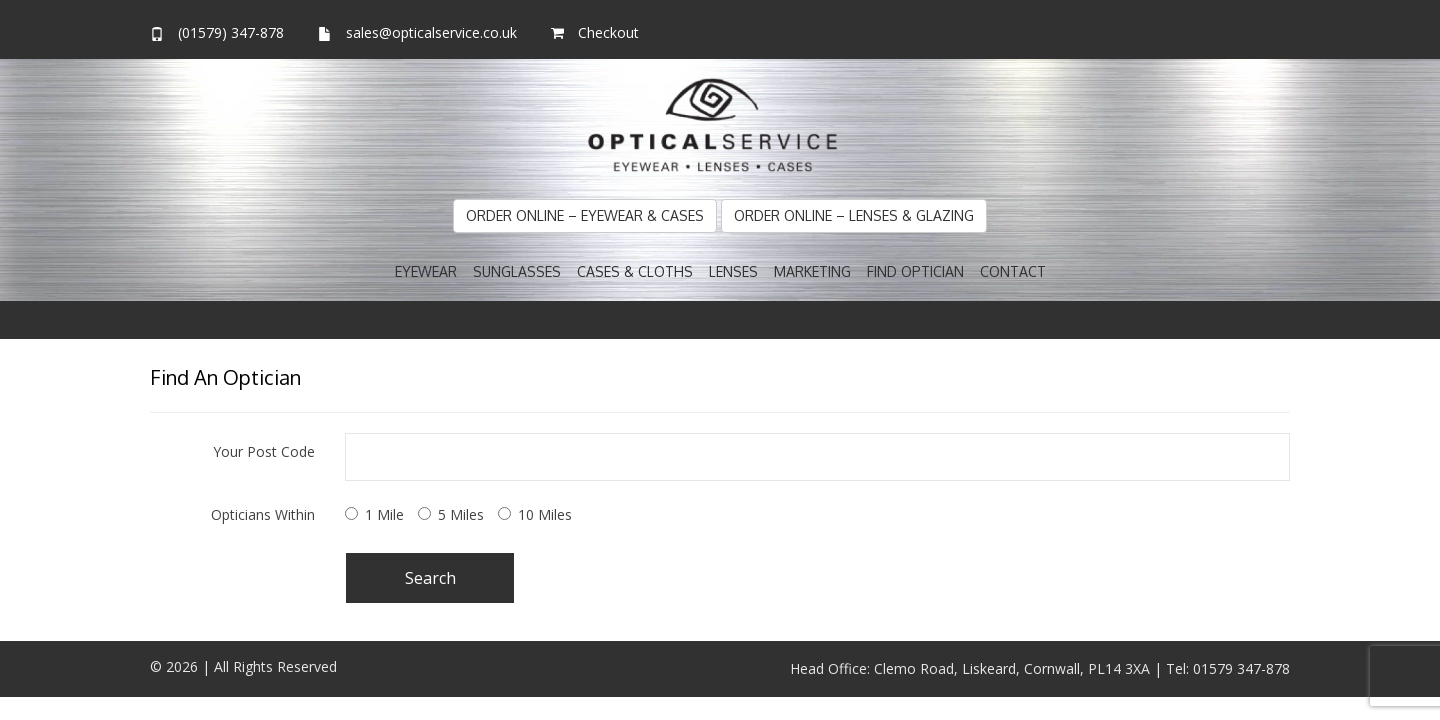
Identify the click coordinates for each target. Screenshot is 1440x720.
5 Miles (461, 514)
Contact (1013, 271)
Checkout (608, 32)
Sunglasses (517, 271)
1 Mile (384, 514)
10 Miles (545, 514)
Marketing (812, 271)
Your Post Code (264, 451)
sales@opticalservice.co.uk (431, 32)
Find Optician (915, 271)
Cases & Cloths (635, 271)
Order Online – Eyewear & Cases (585, 215)
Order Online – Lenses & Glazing (854, 215)
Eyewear (426, 271)
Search (430, 578)
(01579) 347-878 (231, 32)
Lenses (733, 271)
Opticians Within (263, 514)
